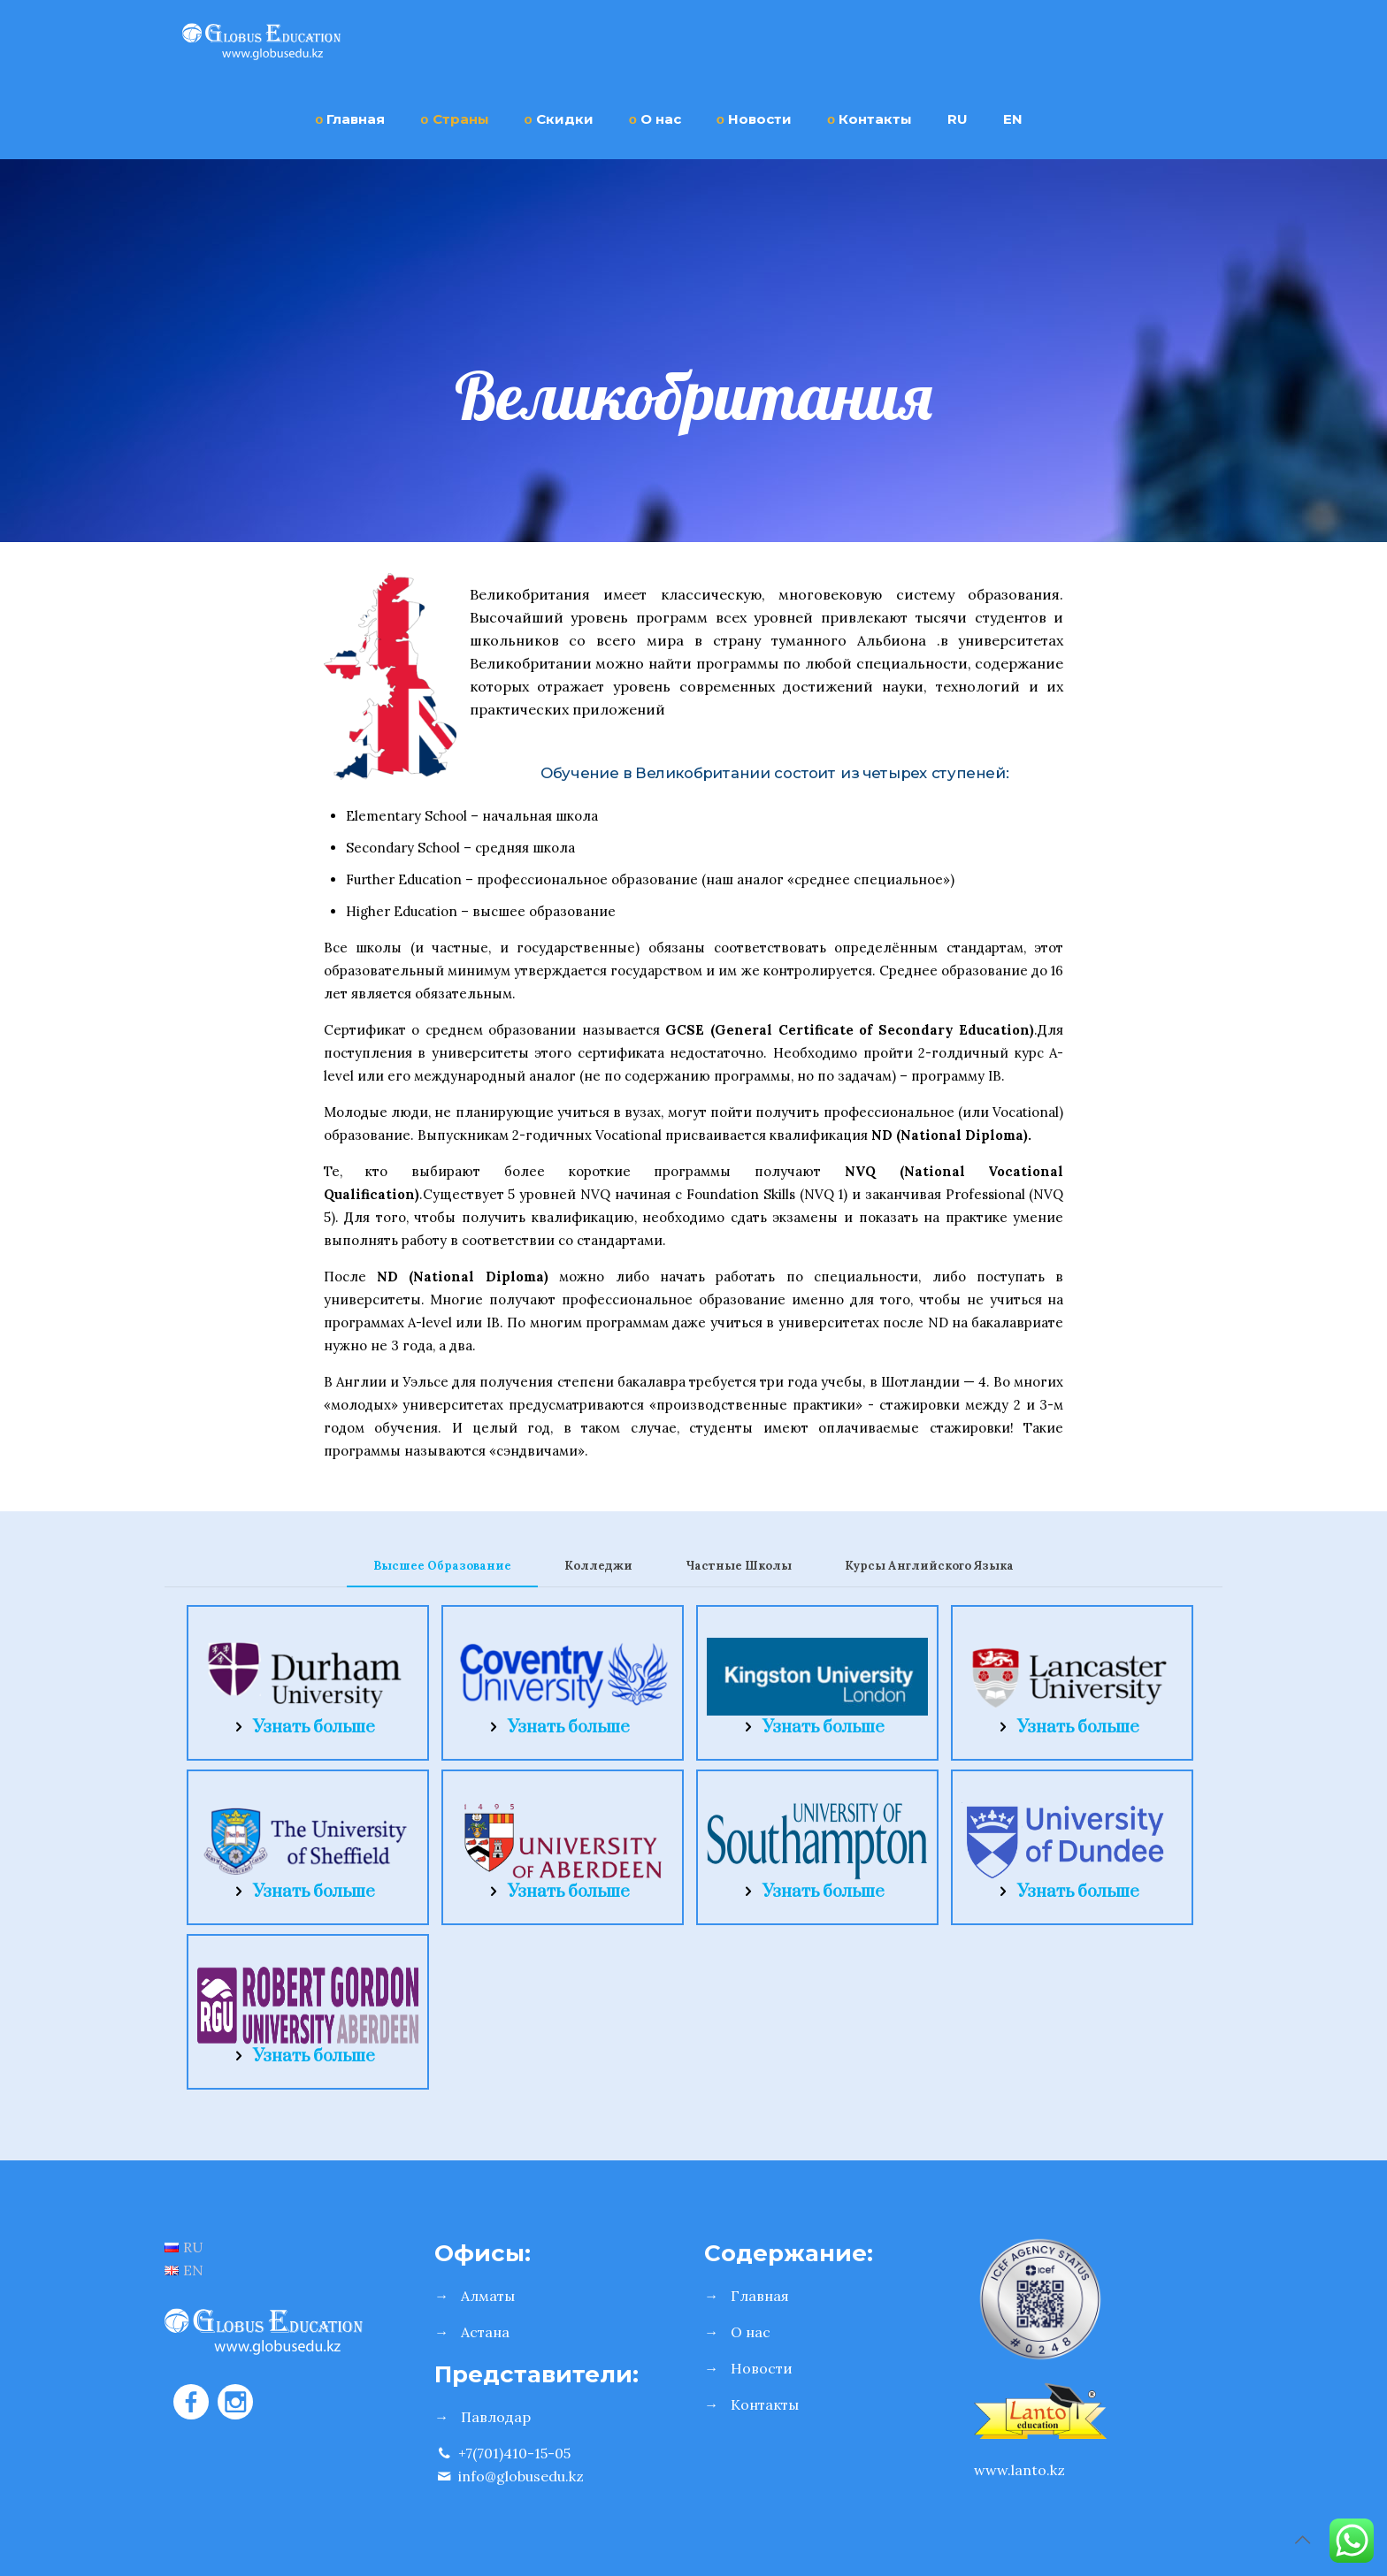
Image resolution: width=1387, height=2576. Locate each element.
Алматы (488, 2296)
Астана (485, 2332)
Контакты (765, 2404)
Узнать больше (314, 1727)
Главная (760, 2296)
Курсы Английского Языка (929, 1565)
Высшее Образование (442, 1565)
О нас (750, 2332)
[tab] (442, 1566)
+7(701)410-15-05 (502, 2453)
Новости (762, 2368)
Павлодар (496, 2417)
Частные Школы (739, 1565)
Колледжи (598, 1565)
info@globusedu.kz (508, 2476)
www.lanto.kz (1019, 2470)
